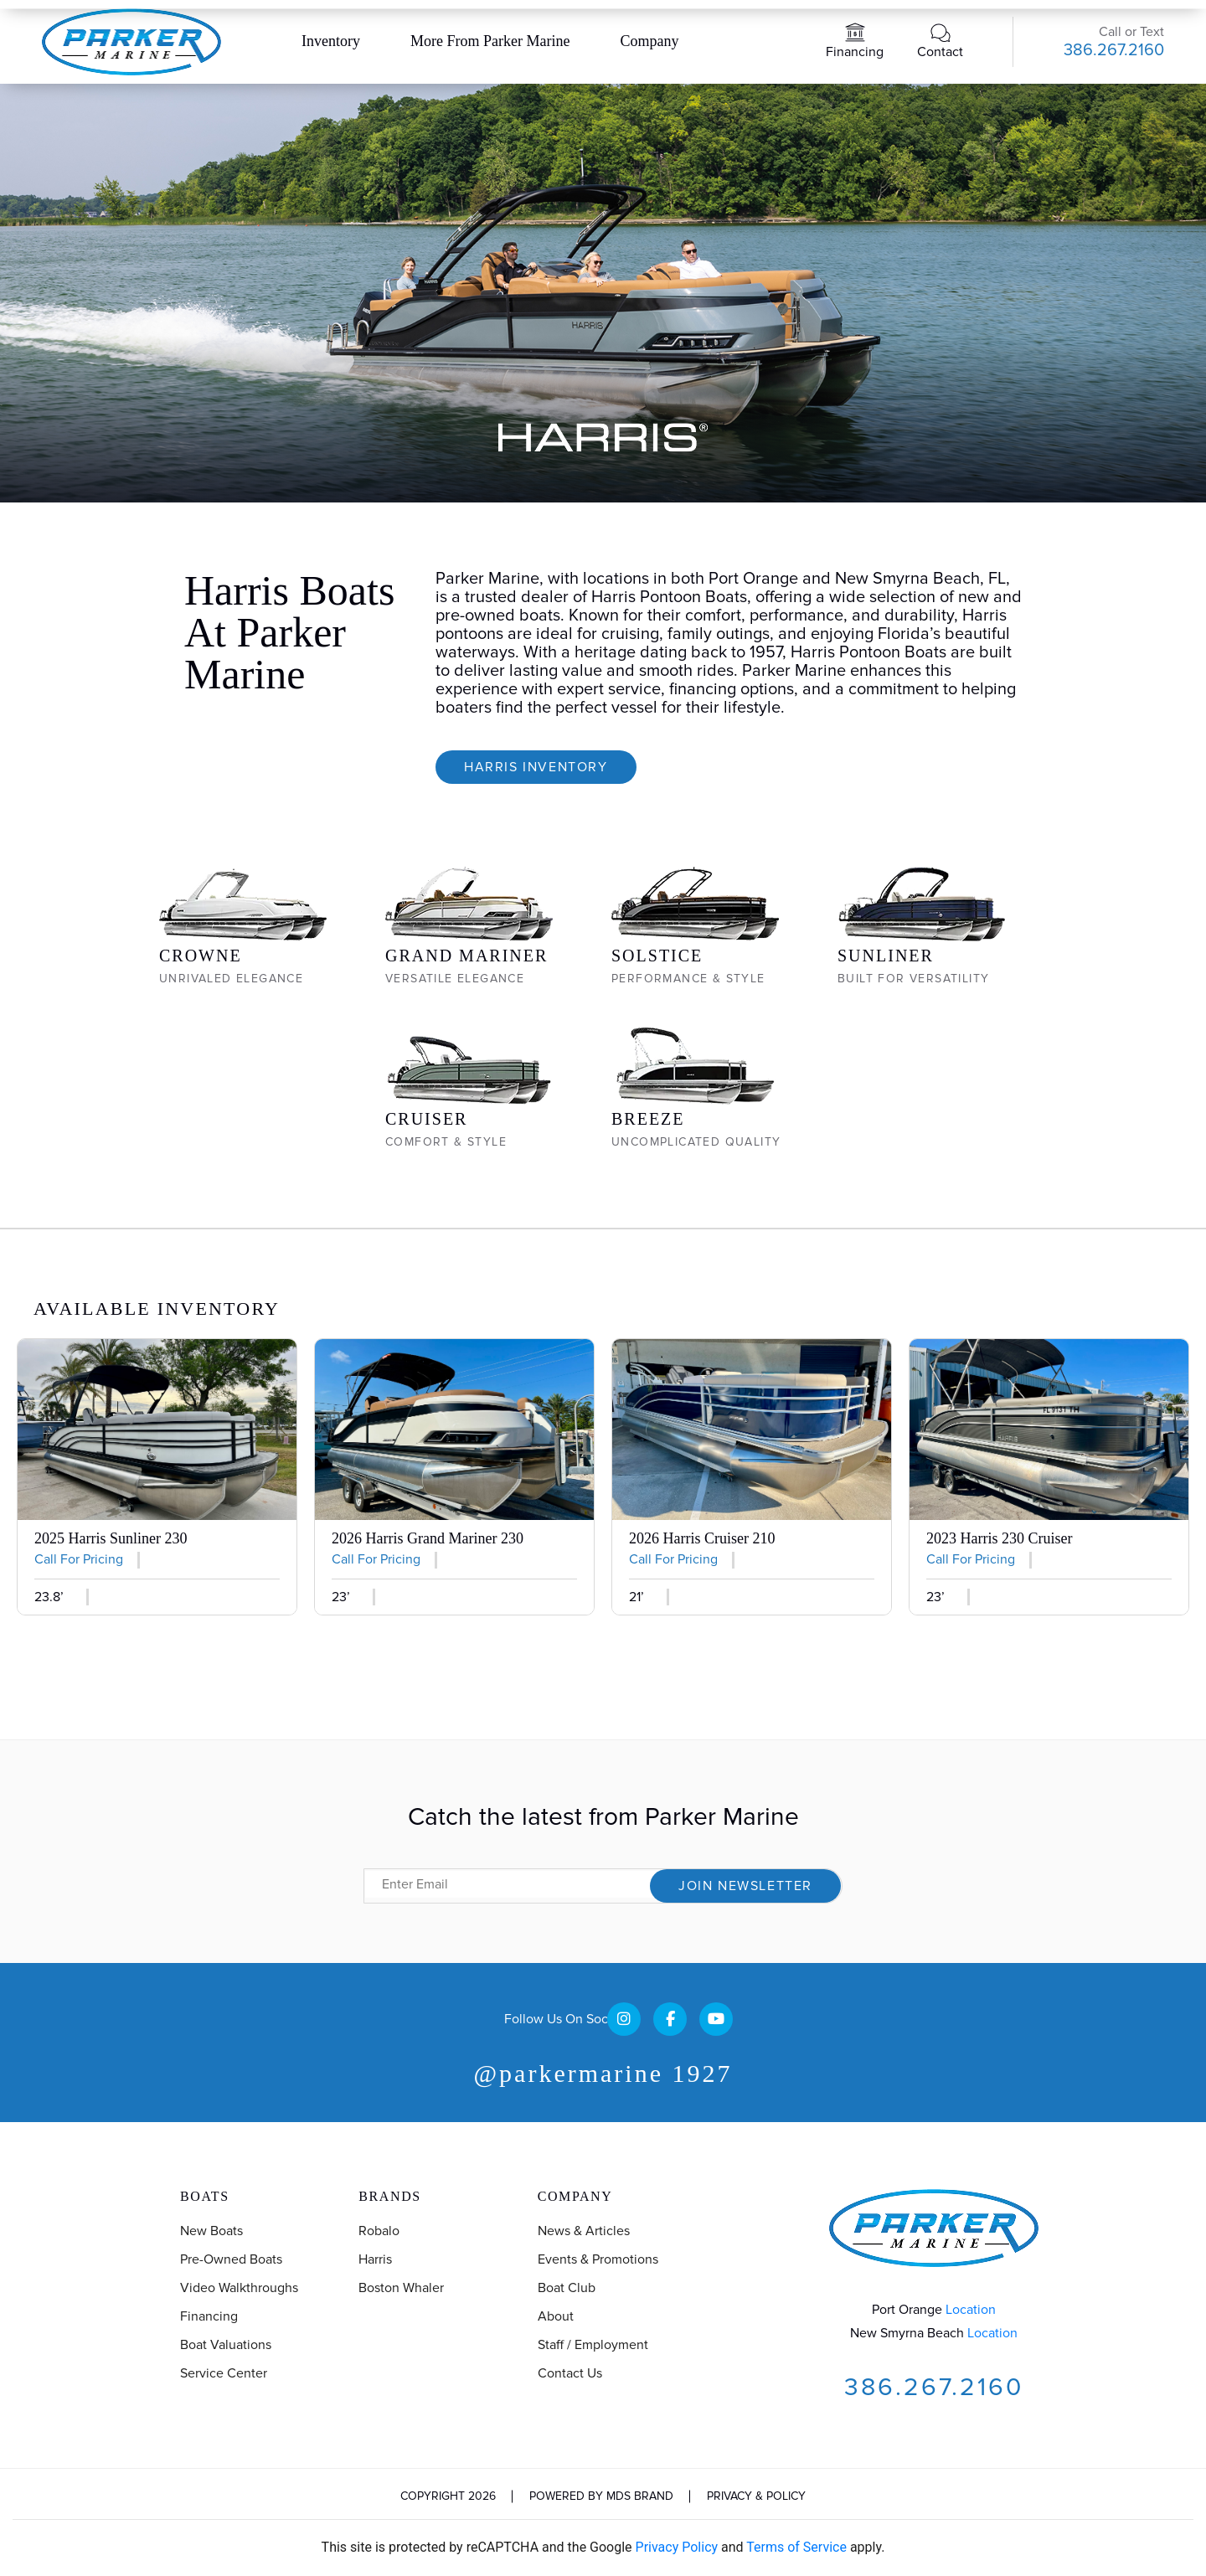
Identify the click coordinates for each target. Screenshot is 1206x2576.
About (556, 2316)
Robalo (378, 2231)
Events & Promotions (598, 2259)
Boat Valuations (225, 2344)
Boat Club (566, 2288)
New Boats (211, 2231)
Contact (940, 52)
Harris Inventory (536, 767)
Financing (855, 52)
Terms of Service (796, 2547)
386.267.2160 (1114, 50)
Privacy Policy (677, 2547)
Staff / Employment (593, 2344)
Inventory (331, 41)
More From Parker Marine (490, 41)
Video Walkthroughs (239, 2288)
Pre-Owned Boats (231, 2259)
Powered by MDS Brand (601, 2496)
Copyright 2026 (448, 2496)
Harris (375, 2259)
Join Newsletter (745, 1886)
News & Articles (584, 2231)
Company (649, 41)
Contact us (570, 2373)
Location (971, 2309)
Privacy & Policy (756, 2496)
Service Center (223, 2373)
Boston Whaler (401, 2288)
